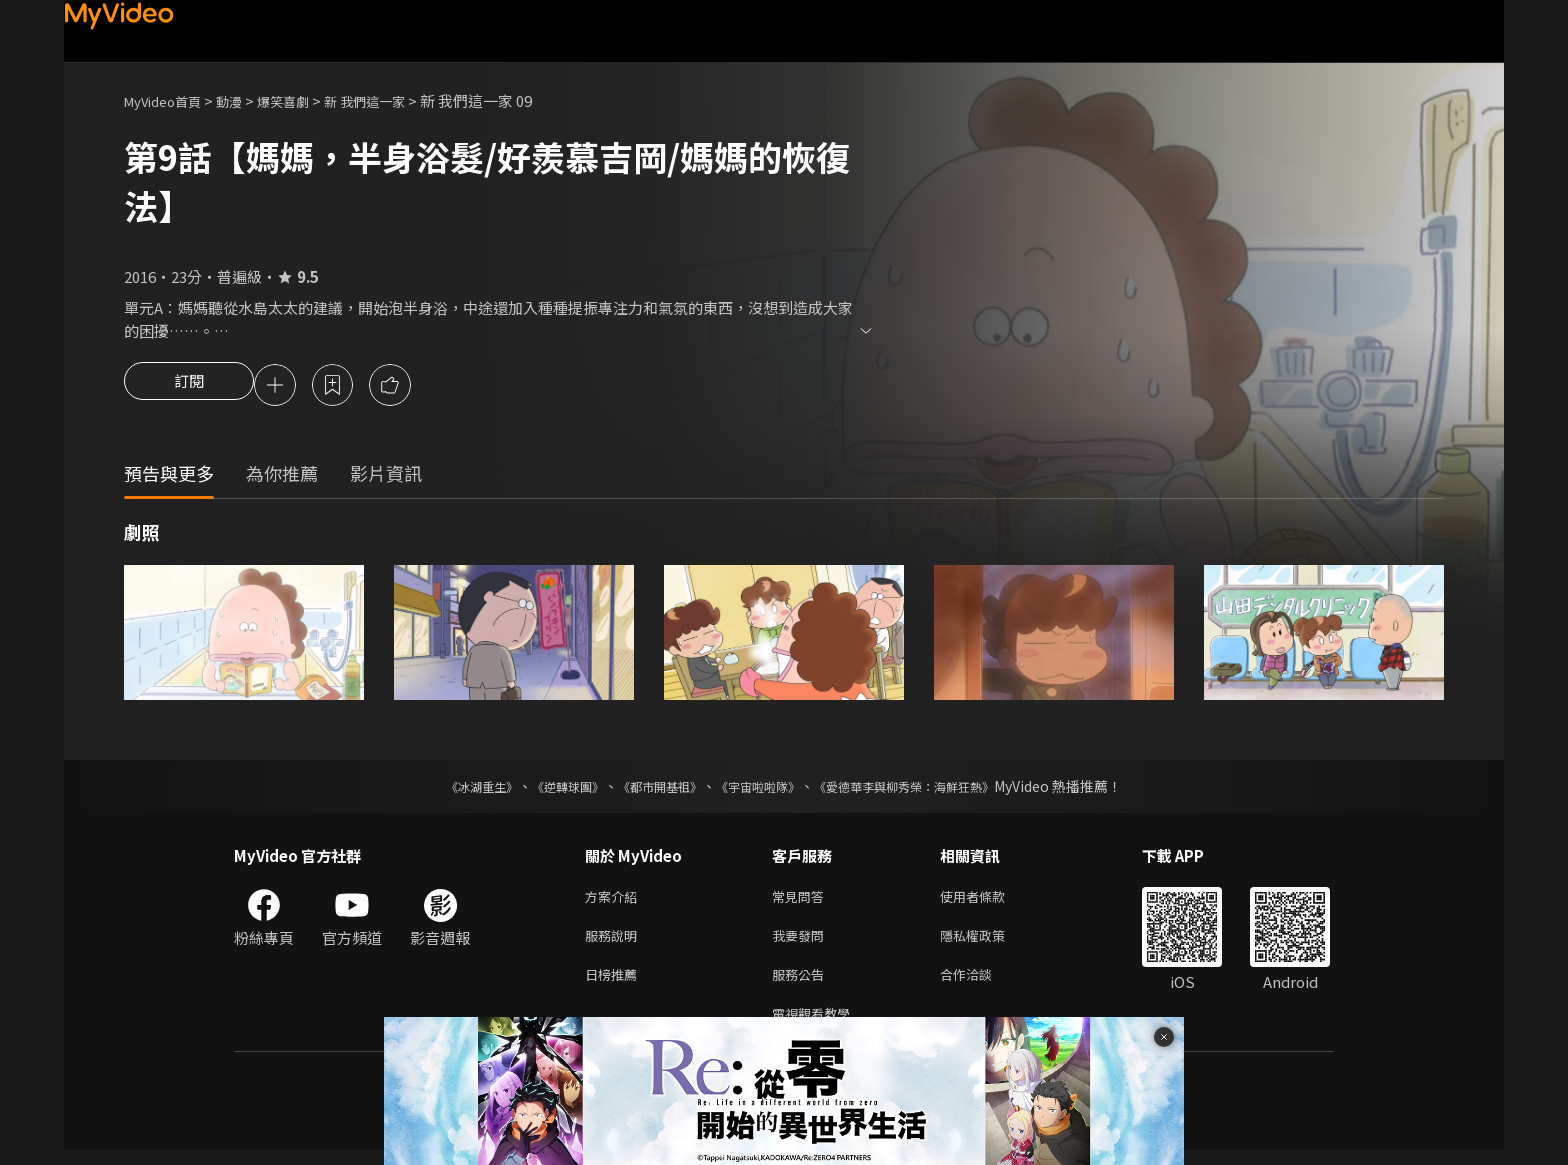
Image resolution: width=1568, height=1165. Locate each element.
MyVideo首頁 (169, 100)
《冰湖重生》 (447, 789)
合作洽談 (982, 984)
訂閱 (189, 387)
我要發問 (802, 942)
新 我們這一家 (396, 100)
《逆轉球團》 (545, 789)
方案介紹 (615, 900)
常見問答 (802, 900)
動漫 (245, 100)
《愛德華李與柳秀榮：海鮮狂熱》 (930, 789)
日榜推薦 (615, 984)
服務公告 (802, 984)
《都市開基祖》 (650, 789)
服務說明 (615, 942)
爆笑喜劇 (305, 100)
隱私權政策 (989, 942)
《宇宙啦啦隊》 (762, 789)
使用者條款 (989, 900)
